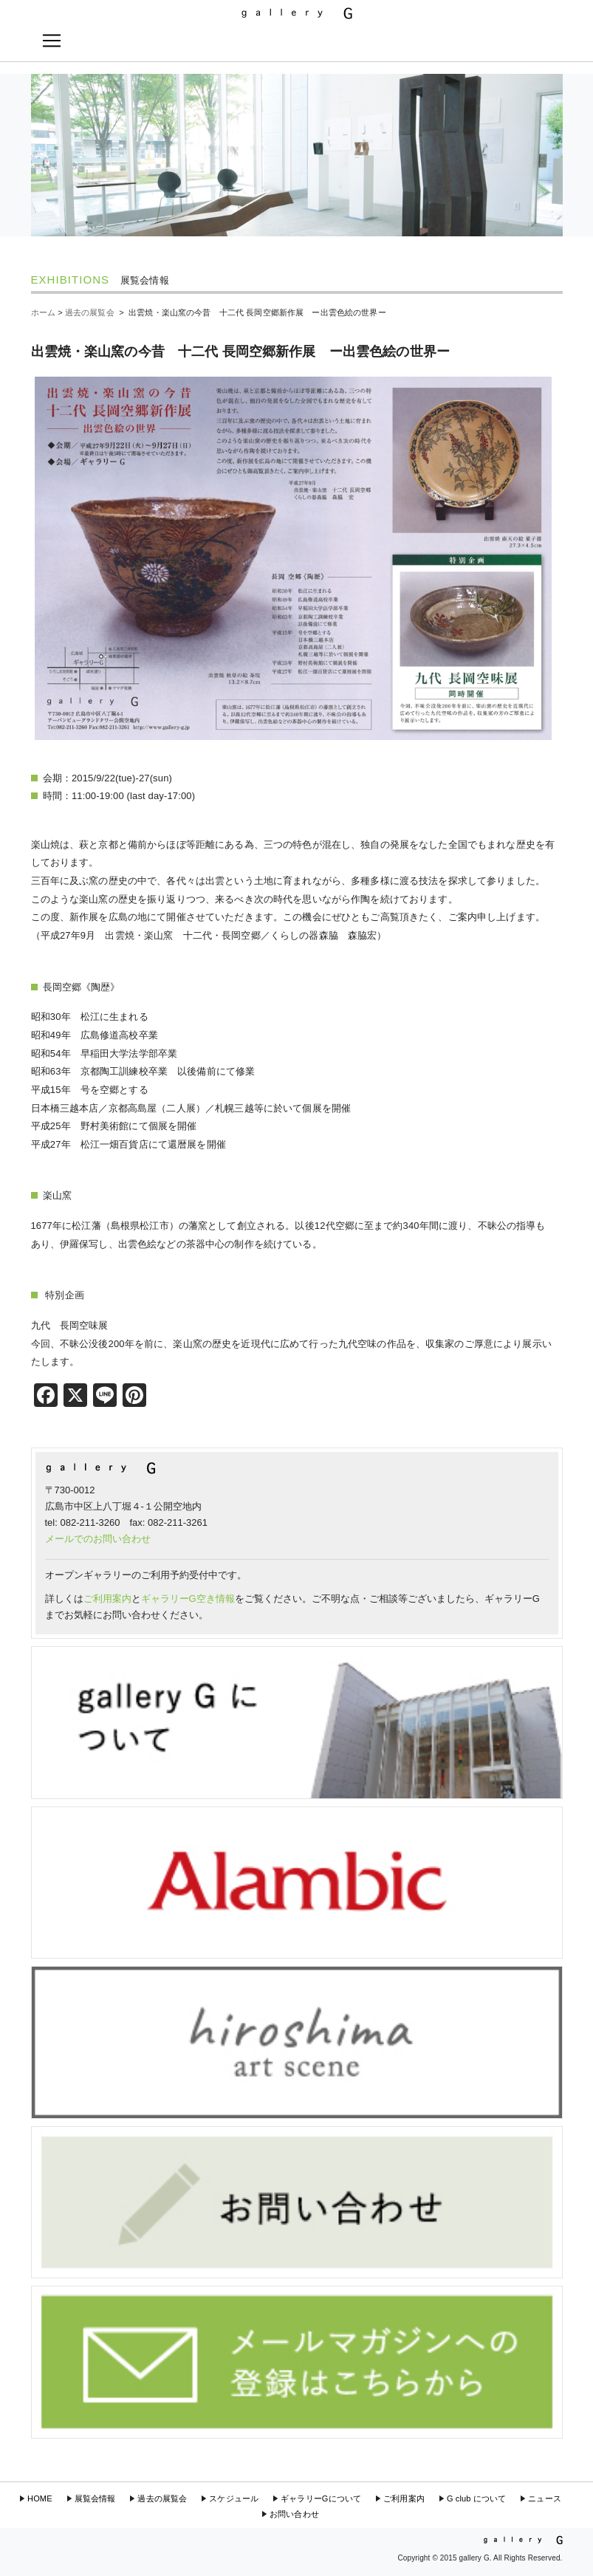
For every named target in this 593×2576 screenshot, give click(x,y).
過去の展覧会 (162, 2498)
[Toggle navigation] (51, 40)
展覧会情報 (95, 2498)
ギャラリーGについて (321, 2498)
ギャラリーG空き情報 (188, 1598)
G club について (476, 2498)
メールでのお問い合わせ (98, 1538)
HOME (39, 2498)
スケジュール (233, 2498)
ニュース (544, 2498)
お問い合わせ (294, 2514)
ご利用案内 (107, 1598)
